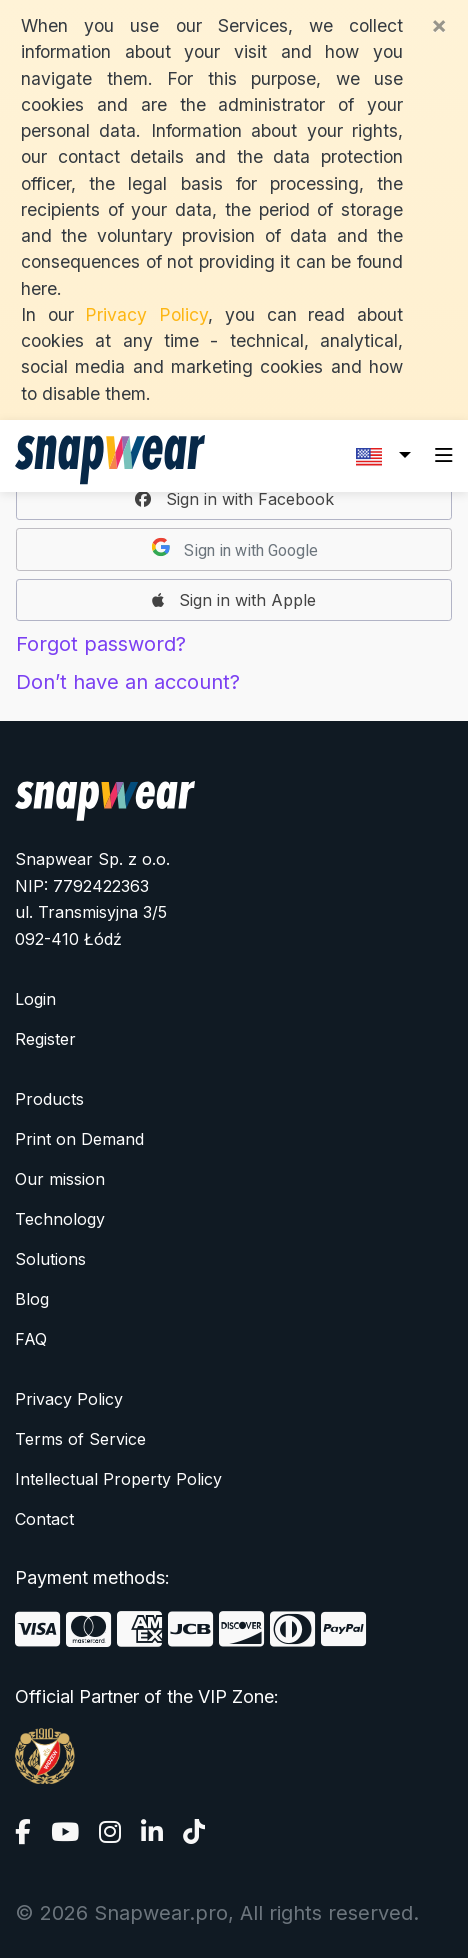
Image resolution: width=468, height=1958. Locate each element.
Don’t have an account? (128, 682)
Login (35, 999)
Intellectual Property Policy (118, 1479)
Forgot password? (101, 644)
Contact (44, 1519)
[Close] (439, 25)
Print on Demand (79, 1139)
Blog (32, 1299)
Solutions (50, 1259)
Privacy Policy (146, 314)
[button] (234, 499)
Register (45, 1039)
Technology (60, 1219)
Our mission (60, 1179)
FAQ (31, 1339)
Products (49, 1099)
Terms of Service (80, 1439)
